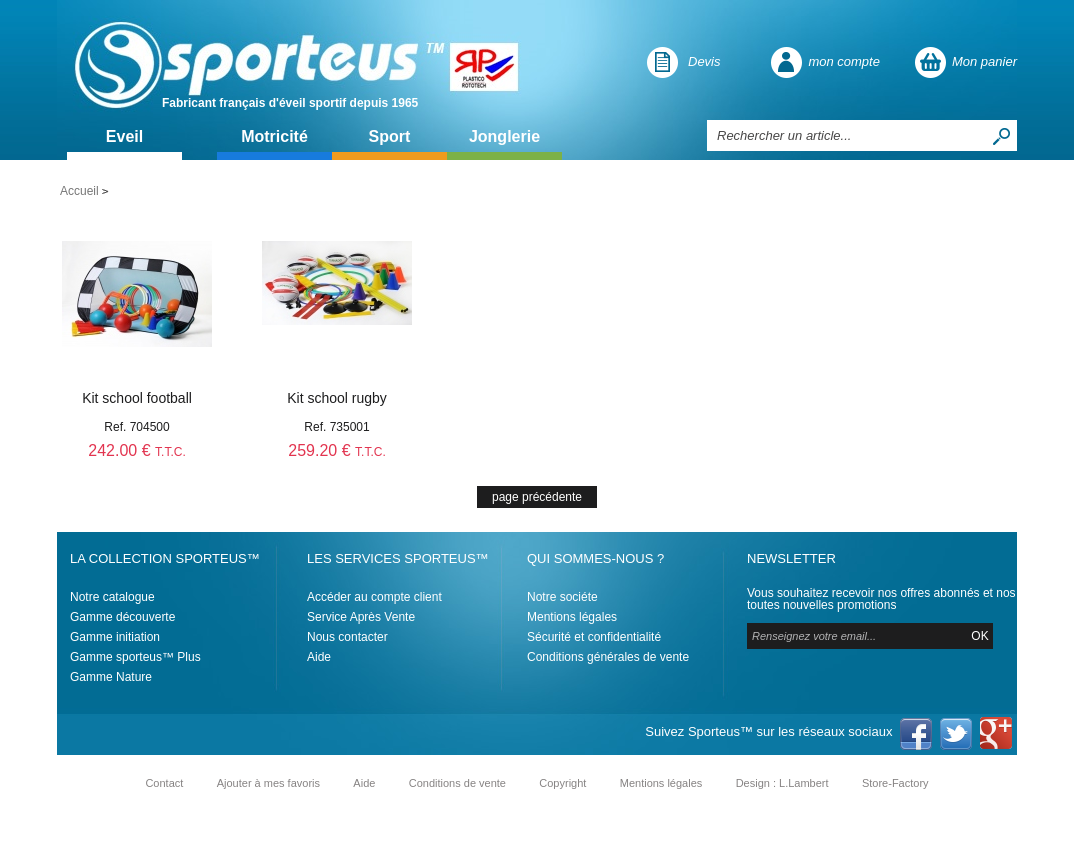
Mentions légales (572, 617)
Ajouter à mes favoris (268, 783)
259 (336, 450)
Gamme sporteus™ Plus (135, 657)
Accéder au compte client (374, 597)
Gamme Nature (111, 677)
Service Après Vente (361, 617)
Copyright (562, 783)
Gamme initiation (115, 637)
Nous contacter (347, 637)
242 (136, 450)
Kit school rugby (337, 398)
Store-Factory (895, 783)
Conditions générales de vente (608, 657)
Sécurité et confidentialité (594, 637)
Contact (164, 783)
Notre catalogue (112, 597)
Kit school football (137, 398)
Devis (704, 61)
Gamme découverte (122, 617)
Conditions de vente (457, 783)
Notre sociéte (562, 597)
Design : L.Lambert (782, 783)
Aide (319, 657)
